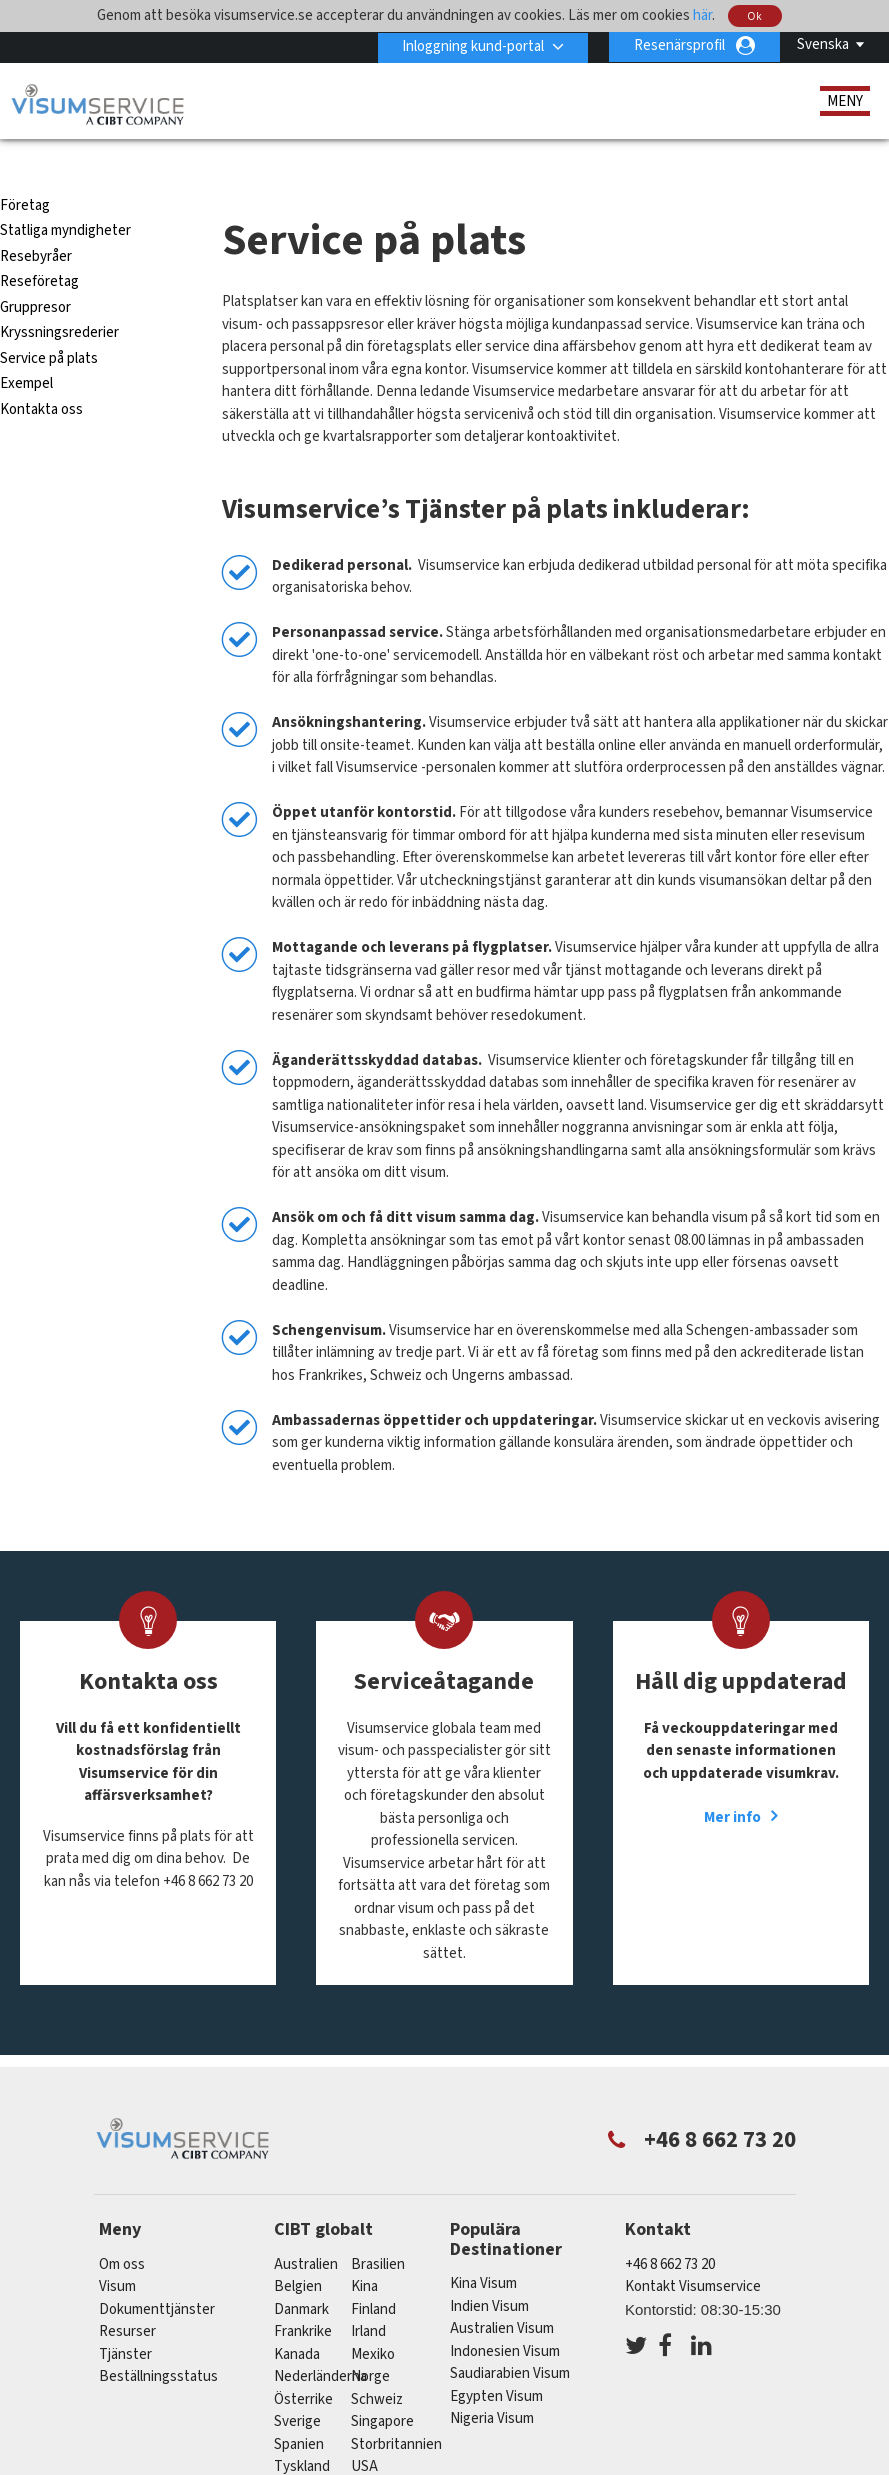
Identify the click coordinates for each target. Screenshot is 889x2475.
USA (364, 2430)
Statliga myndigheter (65, 194)
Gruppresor (35, 271)
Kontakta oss (41, 373)
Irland (368, 2295)
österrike (303, 2362)
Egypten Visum (496, 2360)
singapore (382, 2385)
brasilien (378, 2227)
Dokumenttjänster (157, 2272)
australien (306, 2227)
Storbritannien (396, 2407)
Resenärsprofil (679, 45)
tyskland (302, 2430)
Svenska (823, 44)
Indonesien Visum (505, 2315)
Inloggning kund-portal (472, 45)
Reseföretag (39, 245)
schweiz (377, 2362)
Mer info (732, 1781)
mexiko (373, 2317)
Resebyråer (36, 220)
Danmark (301, 2272)
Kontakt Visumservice (693, 2250)
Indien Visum (489, 2270)
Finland (373, 2272)
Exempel (26, 347)
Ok (755, 16)
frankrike (303, 2295)
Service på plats (49, 322)
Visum (117, 2250)
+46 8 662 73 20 (670, 2227)
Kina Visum (483, 2247)
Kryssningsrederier (59, 296)
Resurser (127, 2295)
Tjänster (127, 2317)
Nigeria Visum (492, 2382)
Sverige (297, 2385)
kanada (297, 2317)
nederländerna (320, 2340)
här (702, 15)
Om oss (122, 2227)
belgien (298, 2250)
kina (364, 2250)
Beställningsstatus (158, 2340)
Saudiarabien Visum (510, 2337)
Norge (370, 2340)
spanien (299, 2407)
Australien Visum (502, 2292)
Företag (25, 169)
